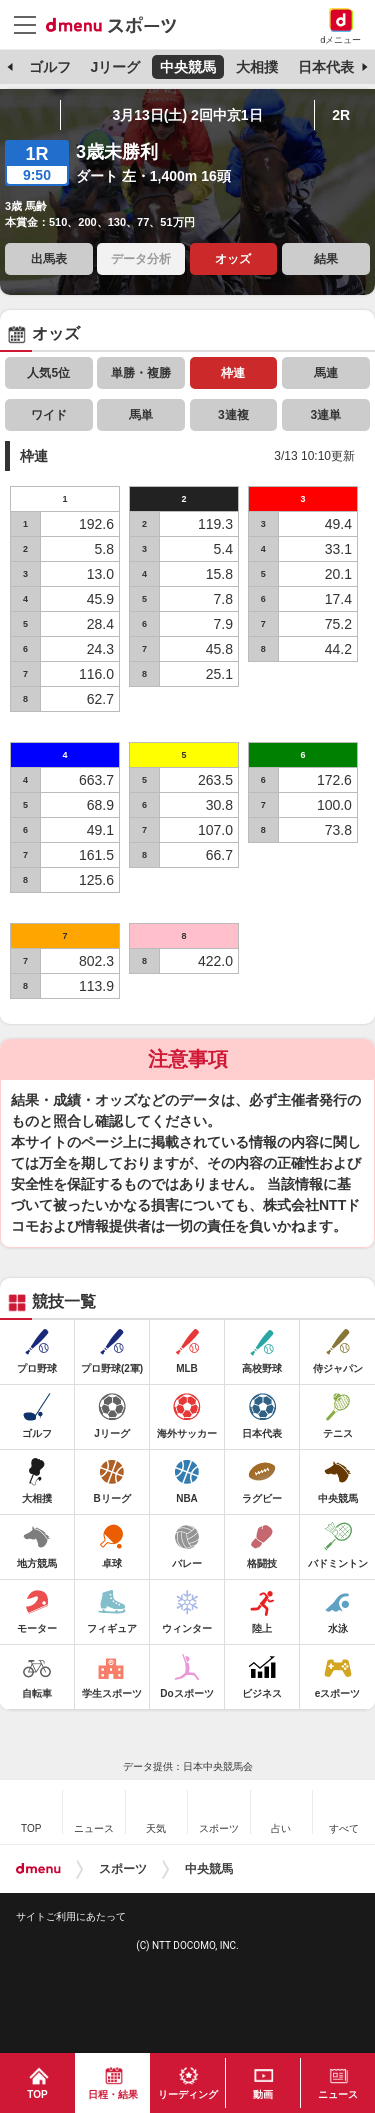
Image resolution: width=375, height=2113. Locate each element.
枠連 (233, 373)
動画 (263, 2094)
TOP (37, 2094)
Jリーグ (115, 67)
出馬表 (49, 259)
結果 (326, 259)
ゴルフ (50, 67)
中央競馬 (188, 67)
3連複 (233, 415)
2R (341, 115)
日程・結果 (113, 2094)
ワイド (49, 415)
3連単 (325, 415)
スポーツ (123, 1869)
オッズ (233, 259)
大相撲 (257, 67)
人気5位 (48, 373)
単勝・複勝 (141, 373)
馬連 (326, 373)
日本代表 (326, 67)
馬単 (141, 415)
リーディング (188, 2094)
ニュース (338, 2094)
